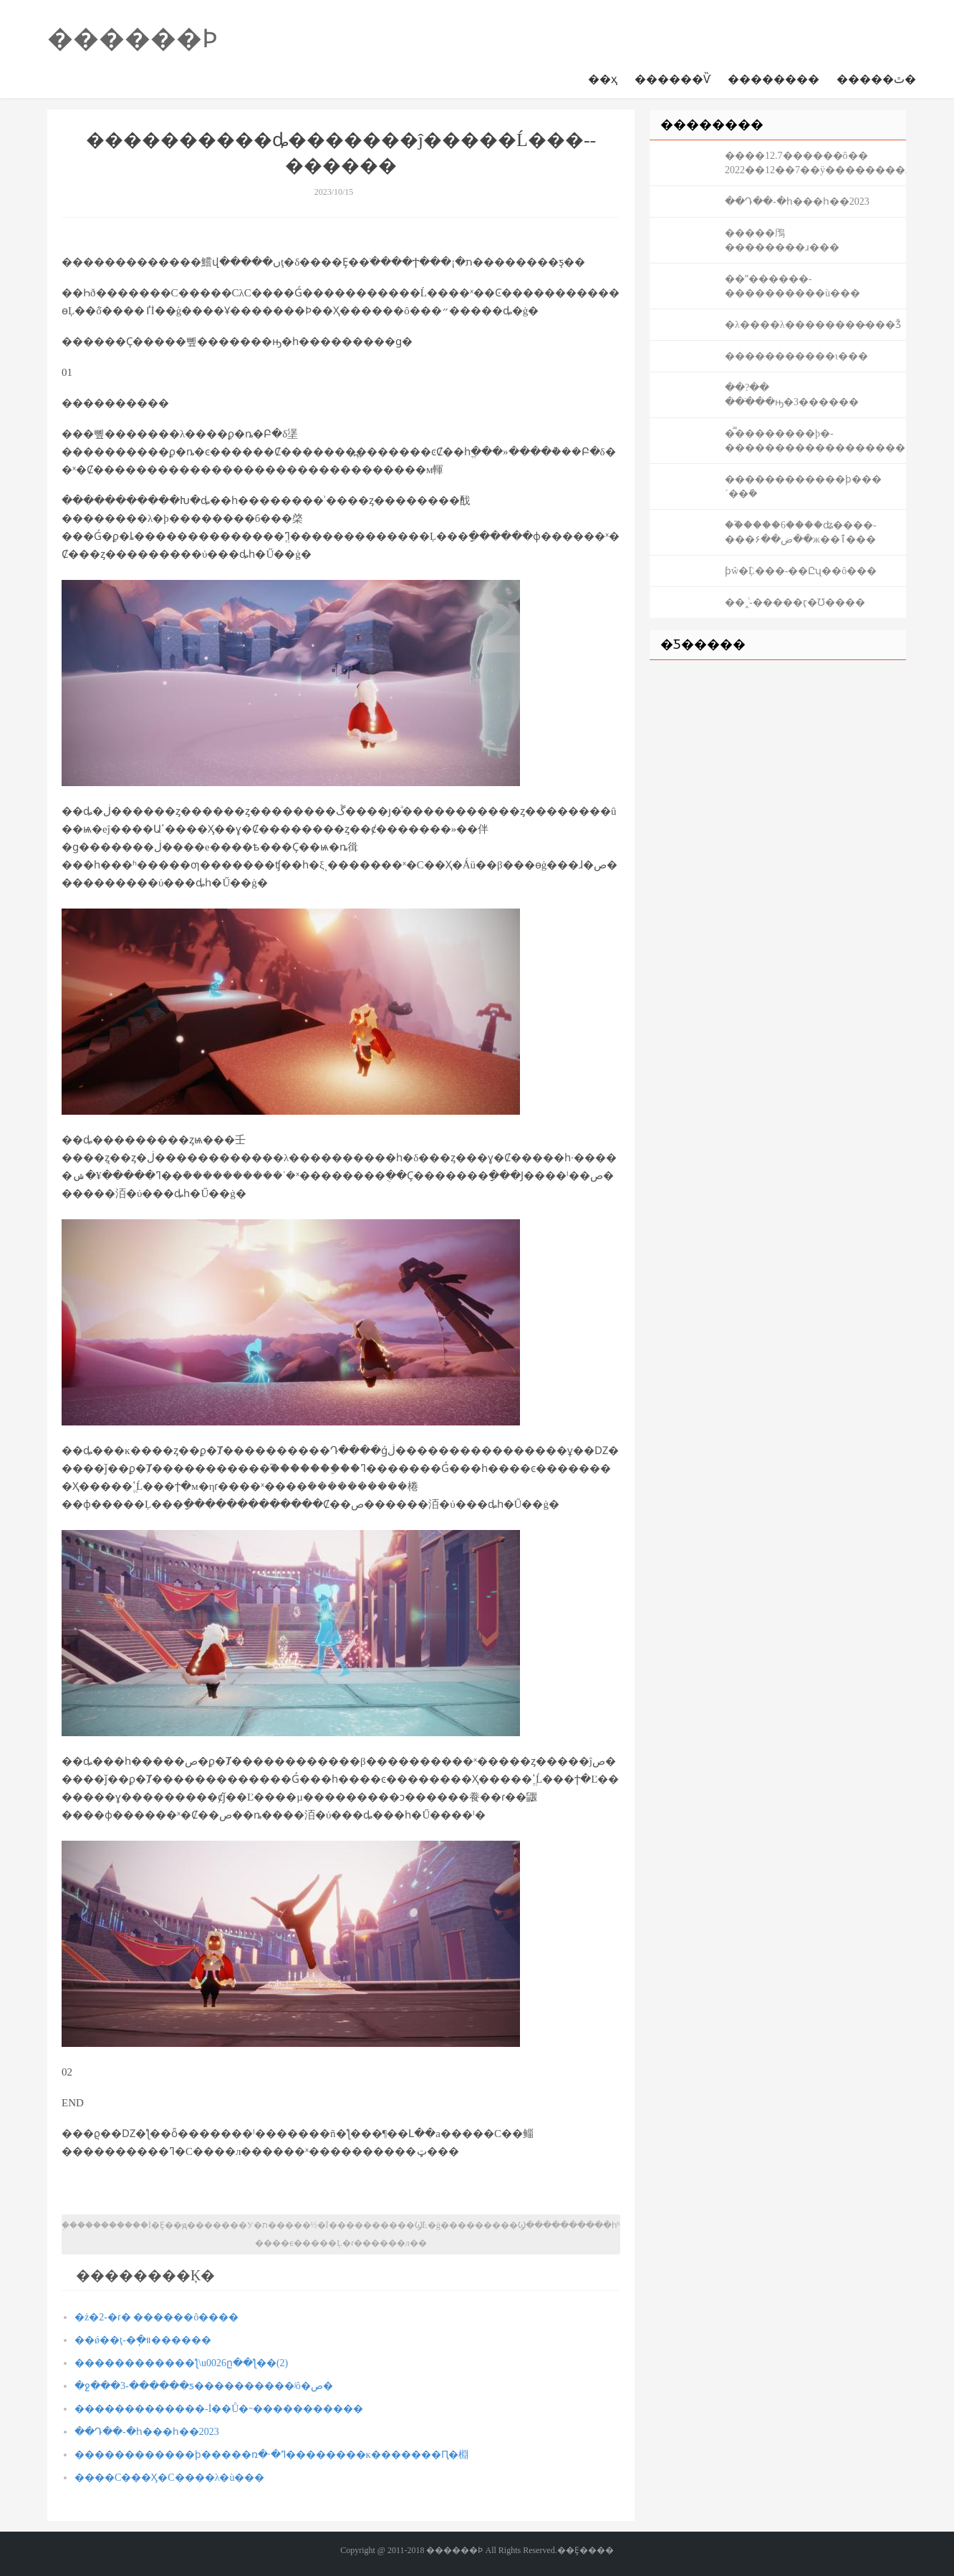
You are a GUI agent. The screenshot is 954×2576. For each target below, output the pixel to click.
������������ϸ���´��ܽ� (803, 486)
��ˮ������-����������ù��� (792, 286)
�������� (773, 79)
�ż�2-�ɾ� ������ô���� (156, 2317)
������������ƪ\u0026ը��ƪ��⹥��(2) (181, 2363)
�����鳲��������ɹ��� (782, 240)
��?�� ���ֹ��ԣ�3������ (792, 394)
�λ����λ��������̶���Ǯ (813, 324)
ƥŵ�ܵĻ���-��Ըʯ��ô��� (801, 571)
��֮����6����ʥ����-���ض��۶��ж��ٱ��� (801, 532)
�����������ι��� (796, 356)
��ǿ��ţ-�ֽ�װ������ (142, 2340)
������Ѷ (672, 79)
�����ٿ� (876, 79)
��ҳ (602, 79)
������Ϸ (132, 38)
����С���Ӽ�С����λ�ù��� (169, 2477)
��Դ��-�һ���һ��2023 (146, 2431)
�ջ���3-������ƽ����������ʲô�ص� (203, 2386)
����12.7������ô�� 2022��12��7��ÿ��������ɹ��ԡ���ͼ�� (815, 162)
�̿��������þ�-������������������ (815, 440)
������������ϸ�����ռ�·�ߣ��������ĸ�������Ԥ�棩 (271, 2454)
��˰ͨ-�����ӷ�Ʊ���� (795, 602)
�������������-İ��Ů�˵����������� (218, 2408)
